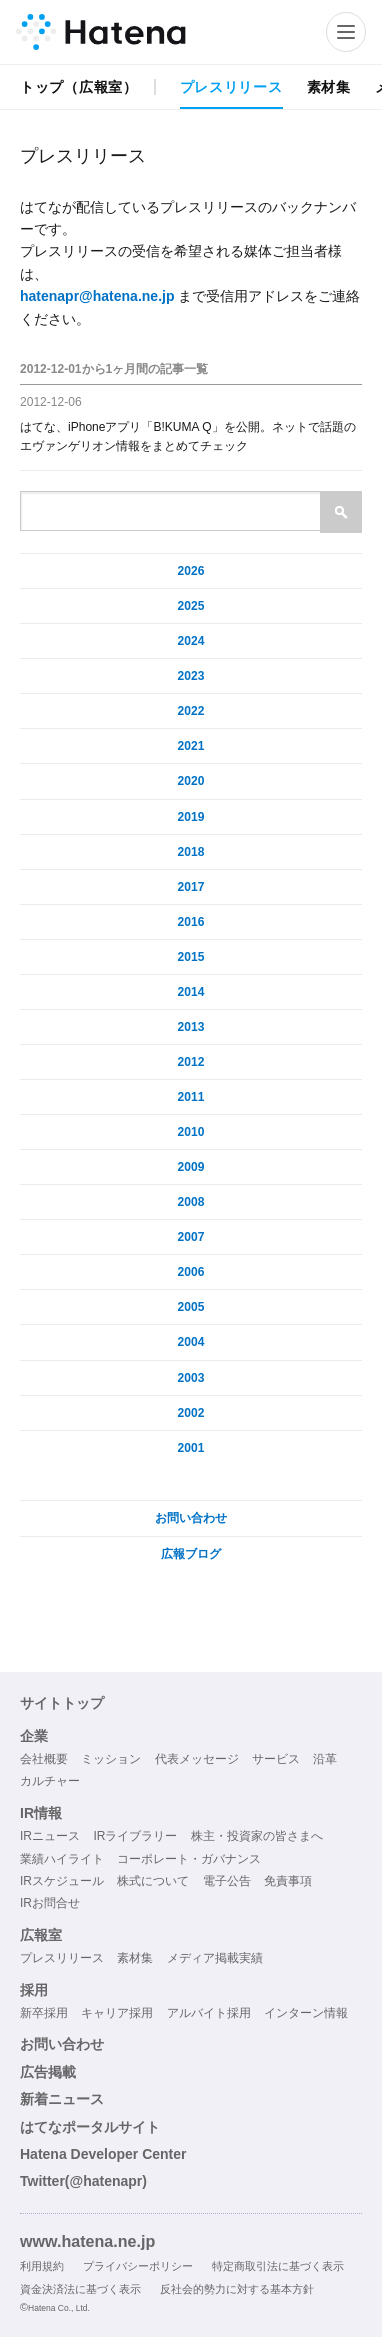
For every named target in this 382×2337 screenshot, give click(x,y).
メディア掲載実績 (215, 1958)
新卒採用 (44, 2013)
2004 (191, 1342)
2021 (191, 746)
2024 (191, 641)
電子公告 (227, 1881)
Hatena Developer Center (103, 2154)
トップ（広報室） (79, 87)
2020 (191, 781)
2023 (191, 676)
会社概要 (44, 1759)
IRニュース (50, 1836)
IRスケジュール (62, 1881)
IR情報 (41, 1813)
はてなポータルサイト (90, 2127)
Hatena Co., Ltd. (59, 2308)
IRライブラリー (135, 1836)
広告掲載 (48, 2072)
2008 (191, 1202)
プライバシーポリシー (138, 2266)
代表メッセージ (197, 1759)
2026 (191, 571)
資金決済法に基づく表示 (80, 2289)
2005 (191, 1307)
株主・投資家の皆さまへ (257, 1836)
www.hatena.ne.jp (87, 2241)
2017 (191, 887)
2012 (191, 1062)
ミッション (111, 1759)
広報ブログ (191, 1554)
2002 (191, 1413)
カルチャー (50, 1781)
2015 (191, 957)
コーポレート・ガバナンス (189, 1859)
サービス (276, 1759)
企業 (34, 1736)
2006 (191, 1272)
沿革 (325, 1759)
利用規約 (42, 2266)
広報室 (41, 1935)
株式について (153, 1881)
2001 (191, 1448)
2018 (191, 852)
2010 (191, 1132)
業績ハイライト (62, 1859)
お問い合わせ (191, 1518)
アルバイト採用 (209, 2013)
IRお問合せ (50, 1903)
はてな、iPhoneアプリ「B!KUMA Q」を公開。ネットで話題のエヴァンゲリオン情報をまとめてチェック (188, 436)
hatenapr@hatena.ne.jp (97, 296)
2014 (191, 992)
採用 (34, 1990)
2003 (191, 1378)
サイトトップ (62, 1703)
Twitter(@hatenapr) (83, 2181)
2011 (191, 1097)
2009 (191, 1167)
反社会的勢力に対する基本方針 (237, 2289)
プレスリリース (231, 87)
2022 (191, 711)
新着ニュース (62, 2099)
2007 (191, 1237)
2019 (191, 817)
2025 (191, 606)
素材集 (329, 87)
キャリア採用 (117, 2013)
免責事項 (288, 1881)
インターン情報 (306, 2013)
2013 (191, 1027)
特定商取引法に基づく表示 (278, 2266)
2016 (191, 922)
